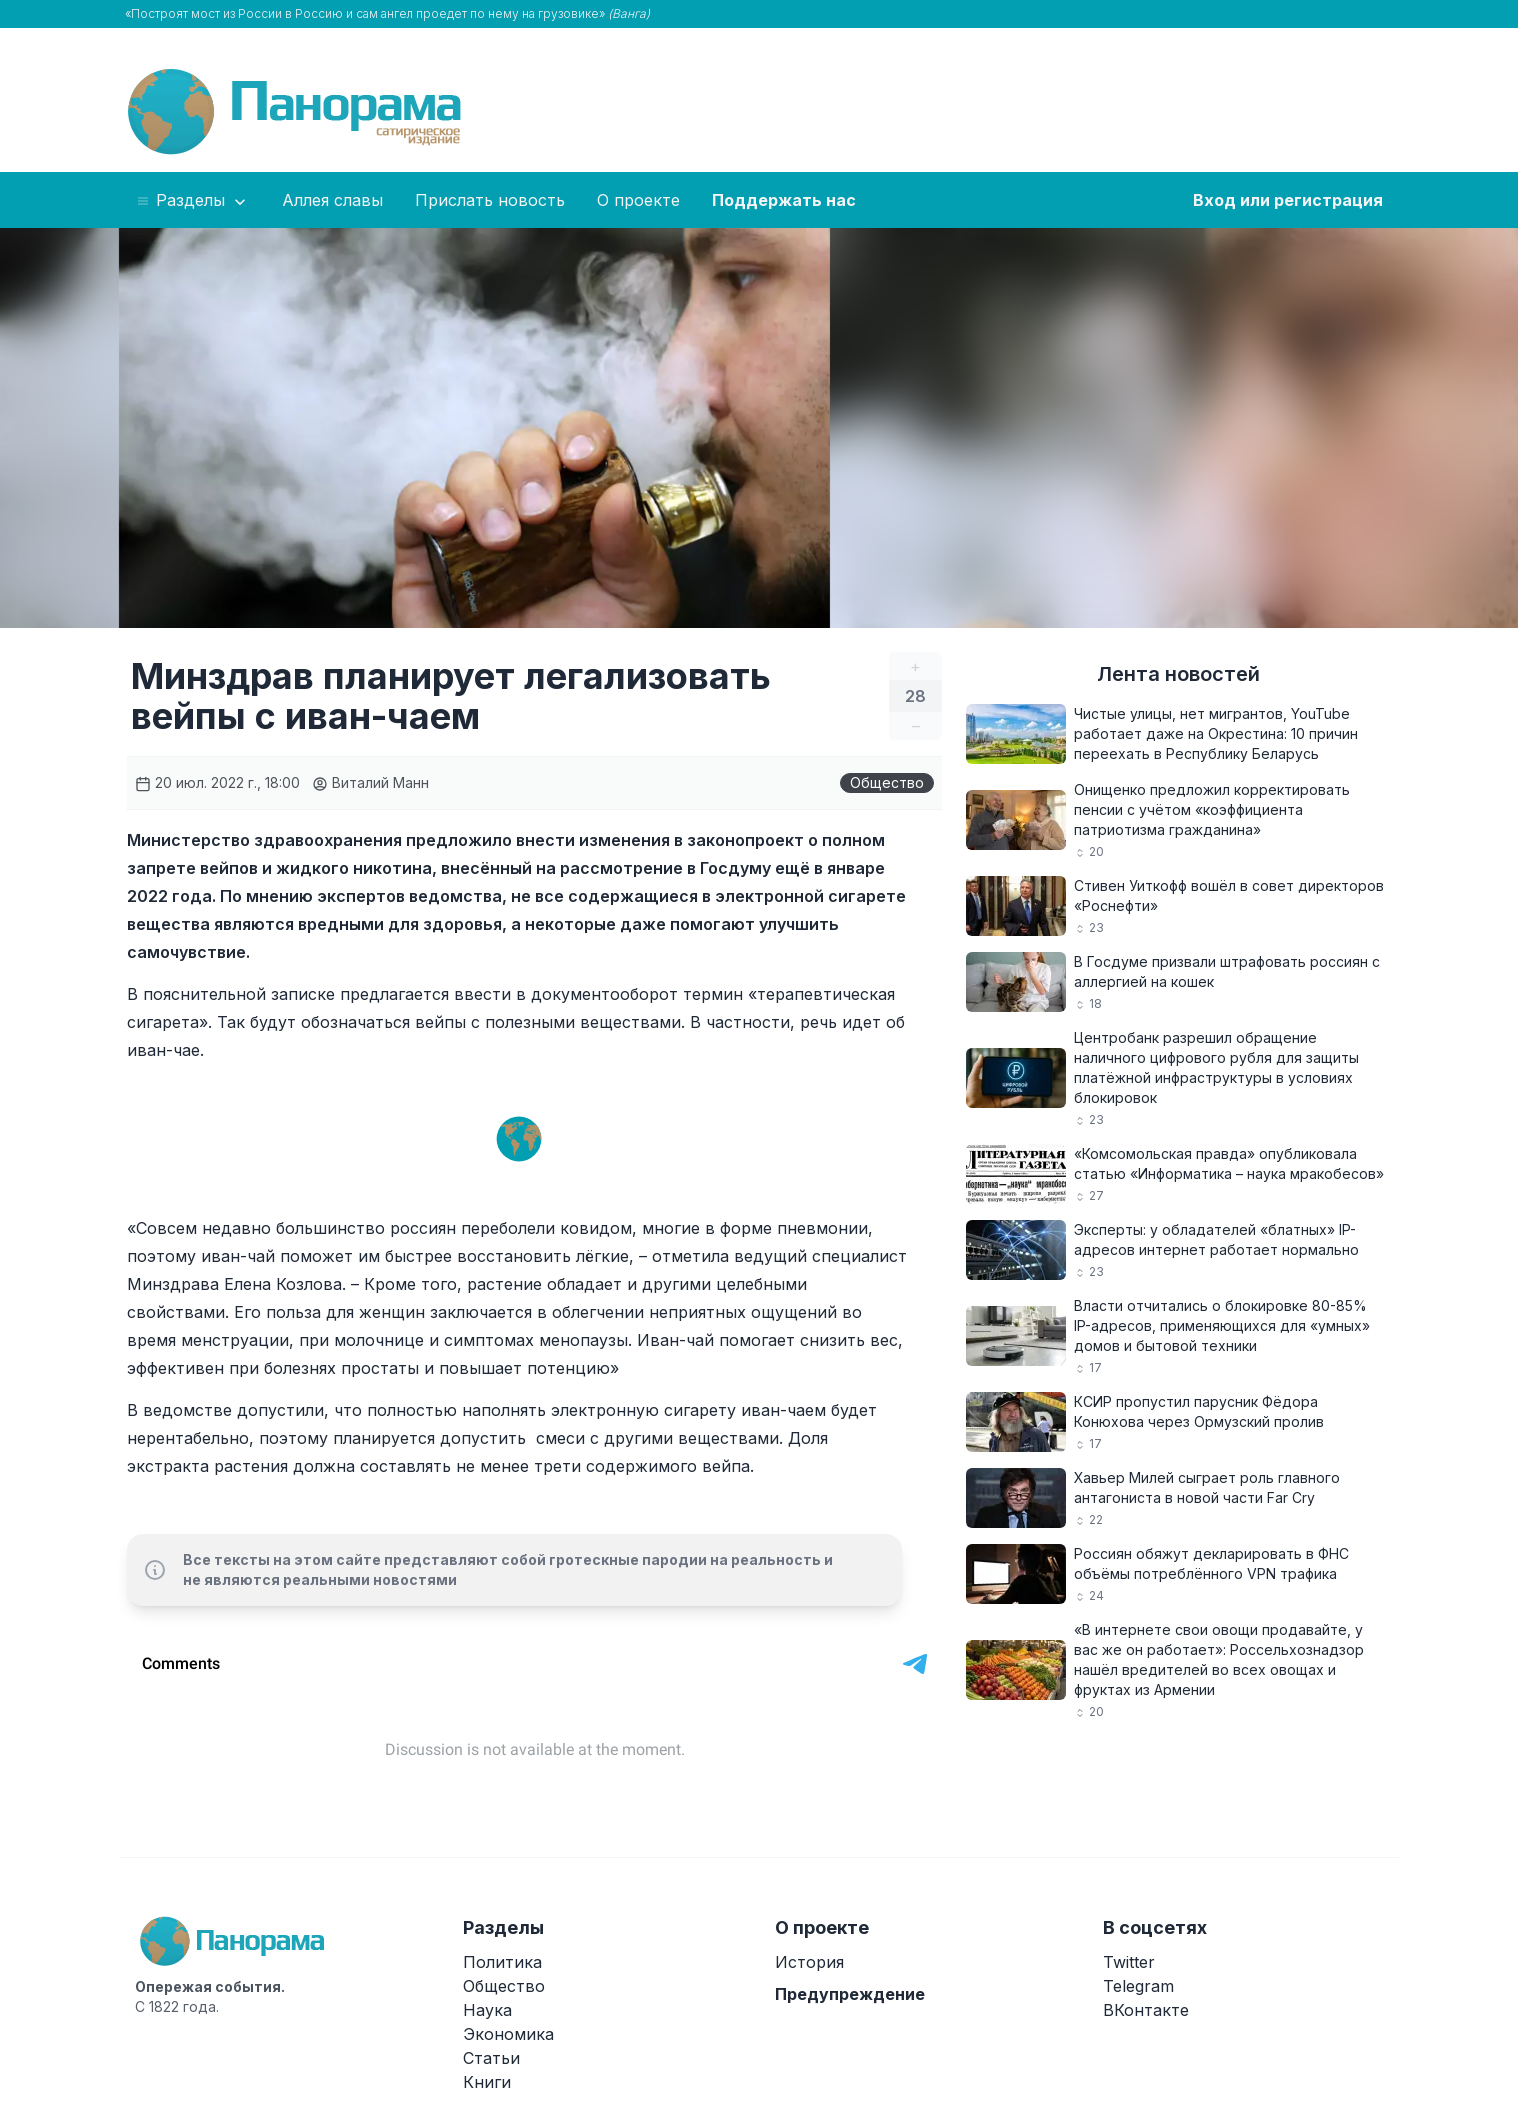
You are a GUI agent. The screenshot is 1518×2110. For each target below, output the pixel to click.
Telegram (1138, 1986)
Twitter (1129, 1962)
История (809, 1962)
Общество (887, 782)
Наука (487, 2010)
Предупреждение (850, 1994)
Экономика (508, 2034)
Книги (487, 2082)
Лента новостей (1178, 674)
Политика (502, 1962)
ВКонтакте (1146, 2010)
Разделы (192, 201)
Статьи (491, 2058)
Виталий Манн (370, 782)
